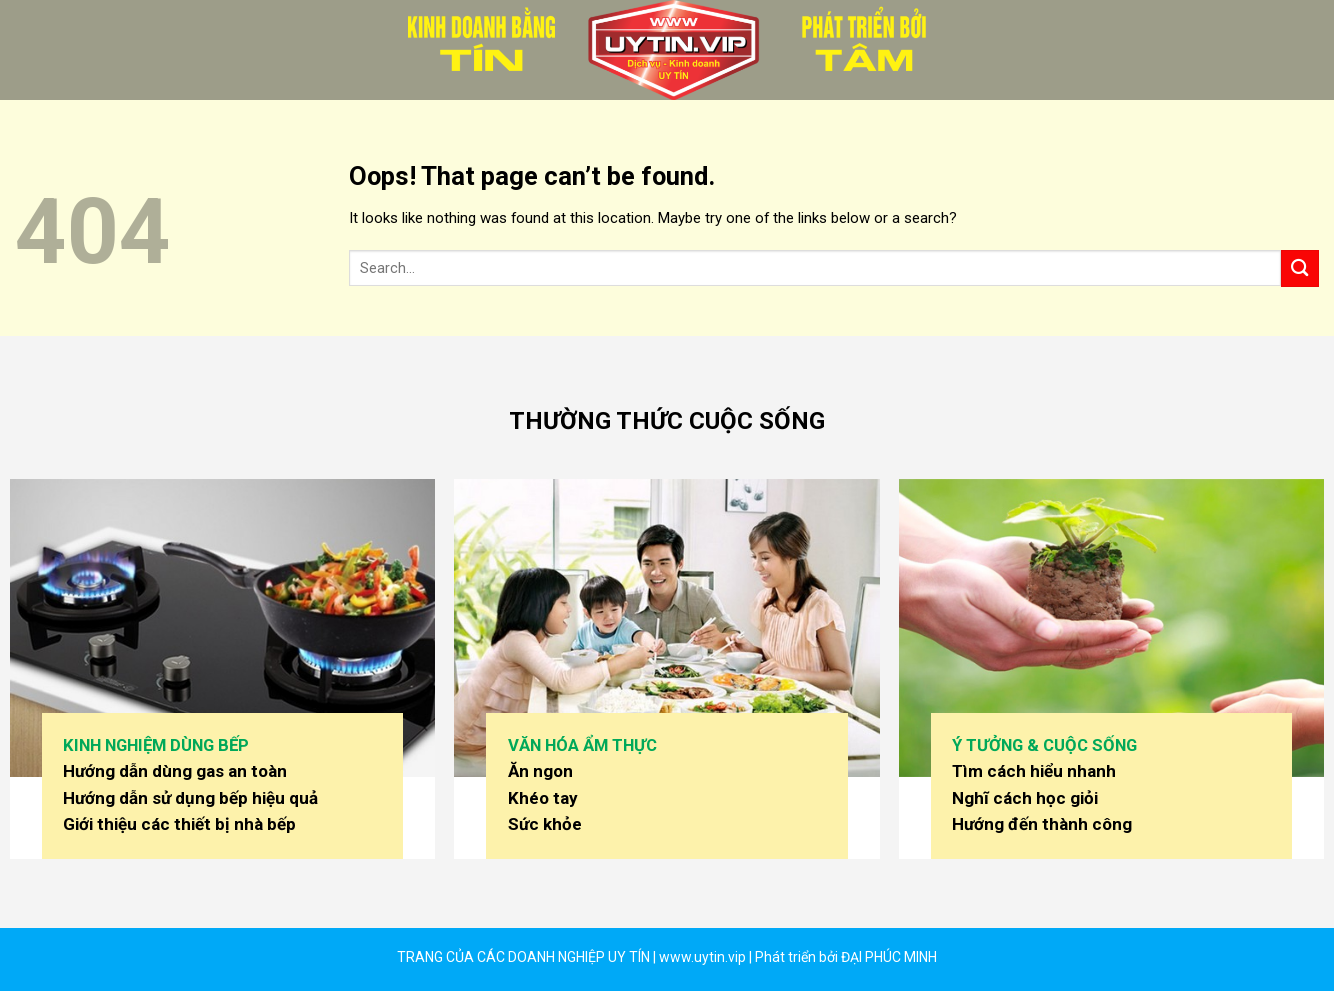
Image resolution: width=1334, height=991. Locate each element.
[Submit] (1300, 268)
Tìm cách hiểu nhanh (1034, 771)
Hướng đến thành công (1042, 824)
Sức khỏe (545, 824)
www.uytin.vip (701, 957)
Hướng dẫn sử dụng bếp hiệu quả (190, 798)
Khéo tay (543, 798)
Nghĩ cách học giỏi (1025, 798)
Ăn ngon (540, 771)
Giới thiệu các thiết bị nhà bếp (179, 824)
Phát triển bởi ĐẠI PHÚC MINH (846, 957)
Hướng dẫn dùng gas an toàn (175, 771)
